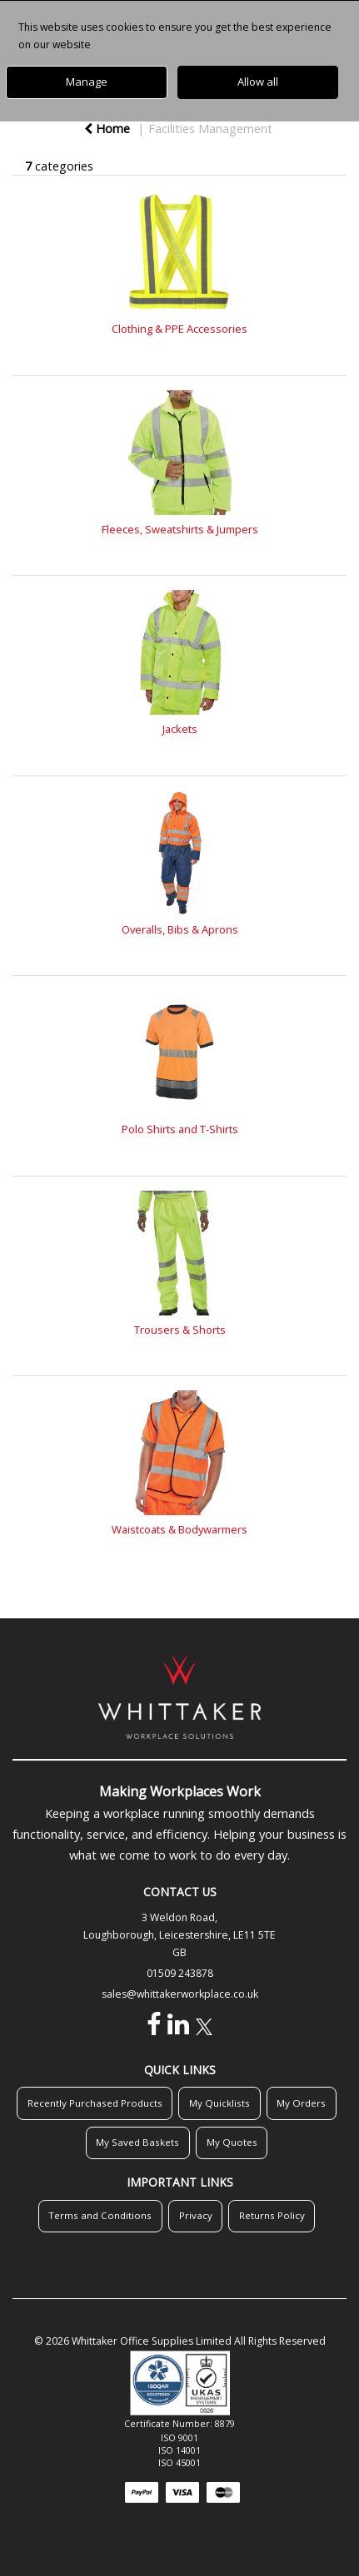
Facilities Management (210, 128)
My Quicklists (219, 2103)
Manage (86, 81)
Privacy (195, 2215)
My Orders (301, 2103)
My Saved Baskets (137, 2142)
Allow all (257, 81)
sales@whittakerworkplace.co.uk (180, 1994)
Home (107, 128)
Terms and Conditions (100, 2215)
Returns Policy (272, 2215)
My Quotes (232, 2142)
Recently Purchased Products (94, 2103)
